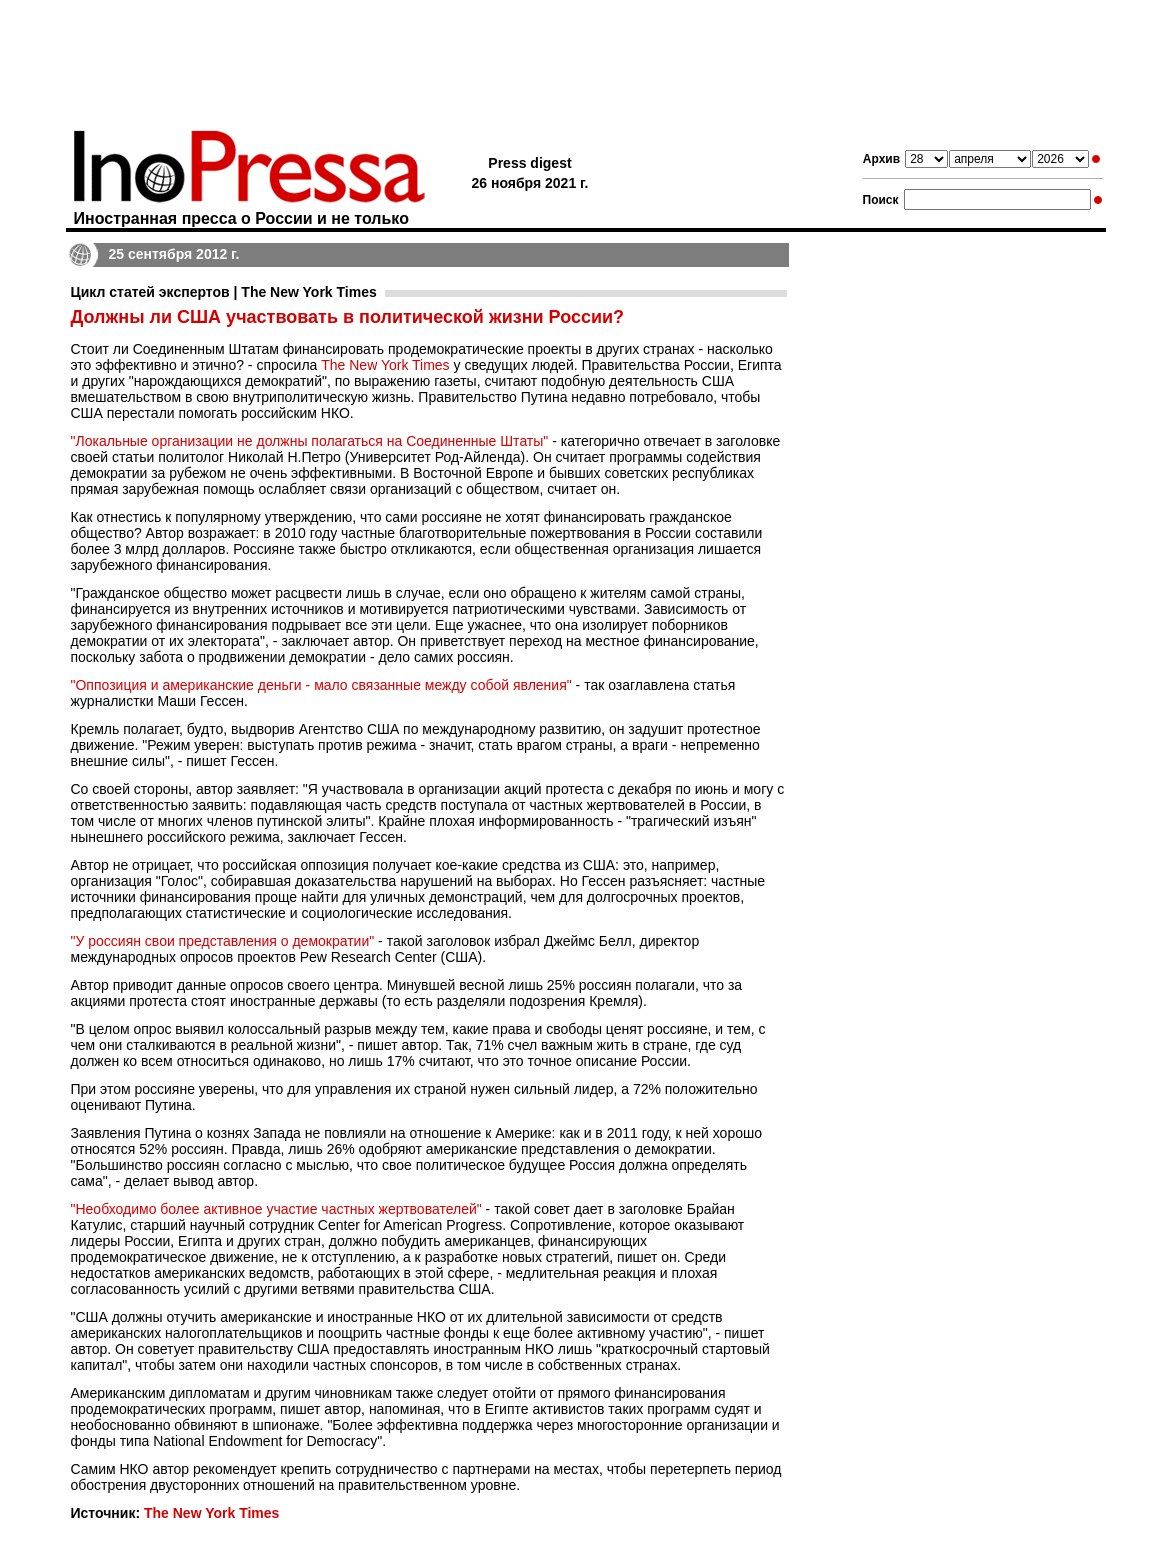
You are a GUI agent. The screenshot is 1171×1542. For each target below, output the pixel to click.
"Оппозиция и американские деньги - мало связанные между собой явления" (321, 685)
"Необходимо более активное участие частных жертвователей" (276, 1209)
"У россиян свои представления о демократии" (223, 941)
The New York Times (385, 365)
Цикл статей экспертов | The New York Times (224, 292)
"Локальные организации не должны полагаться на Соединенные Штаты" (310, 441)
